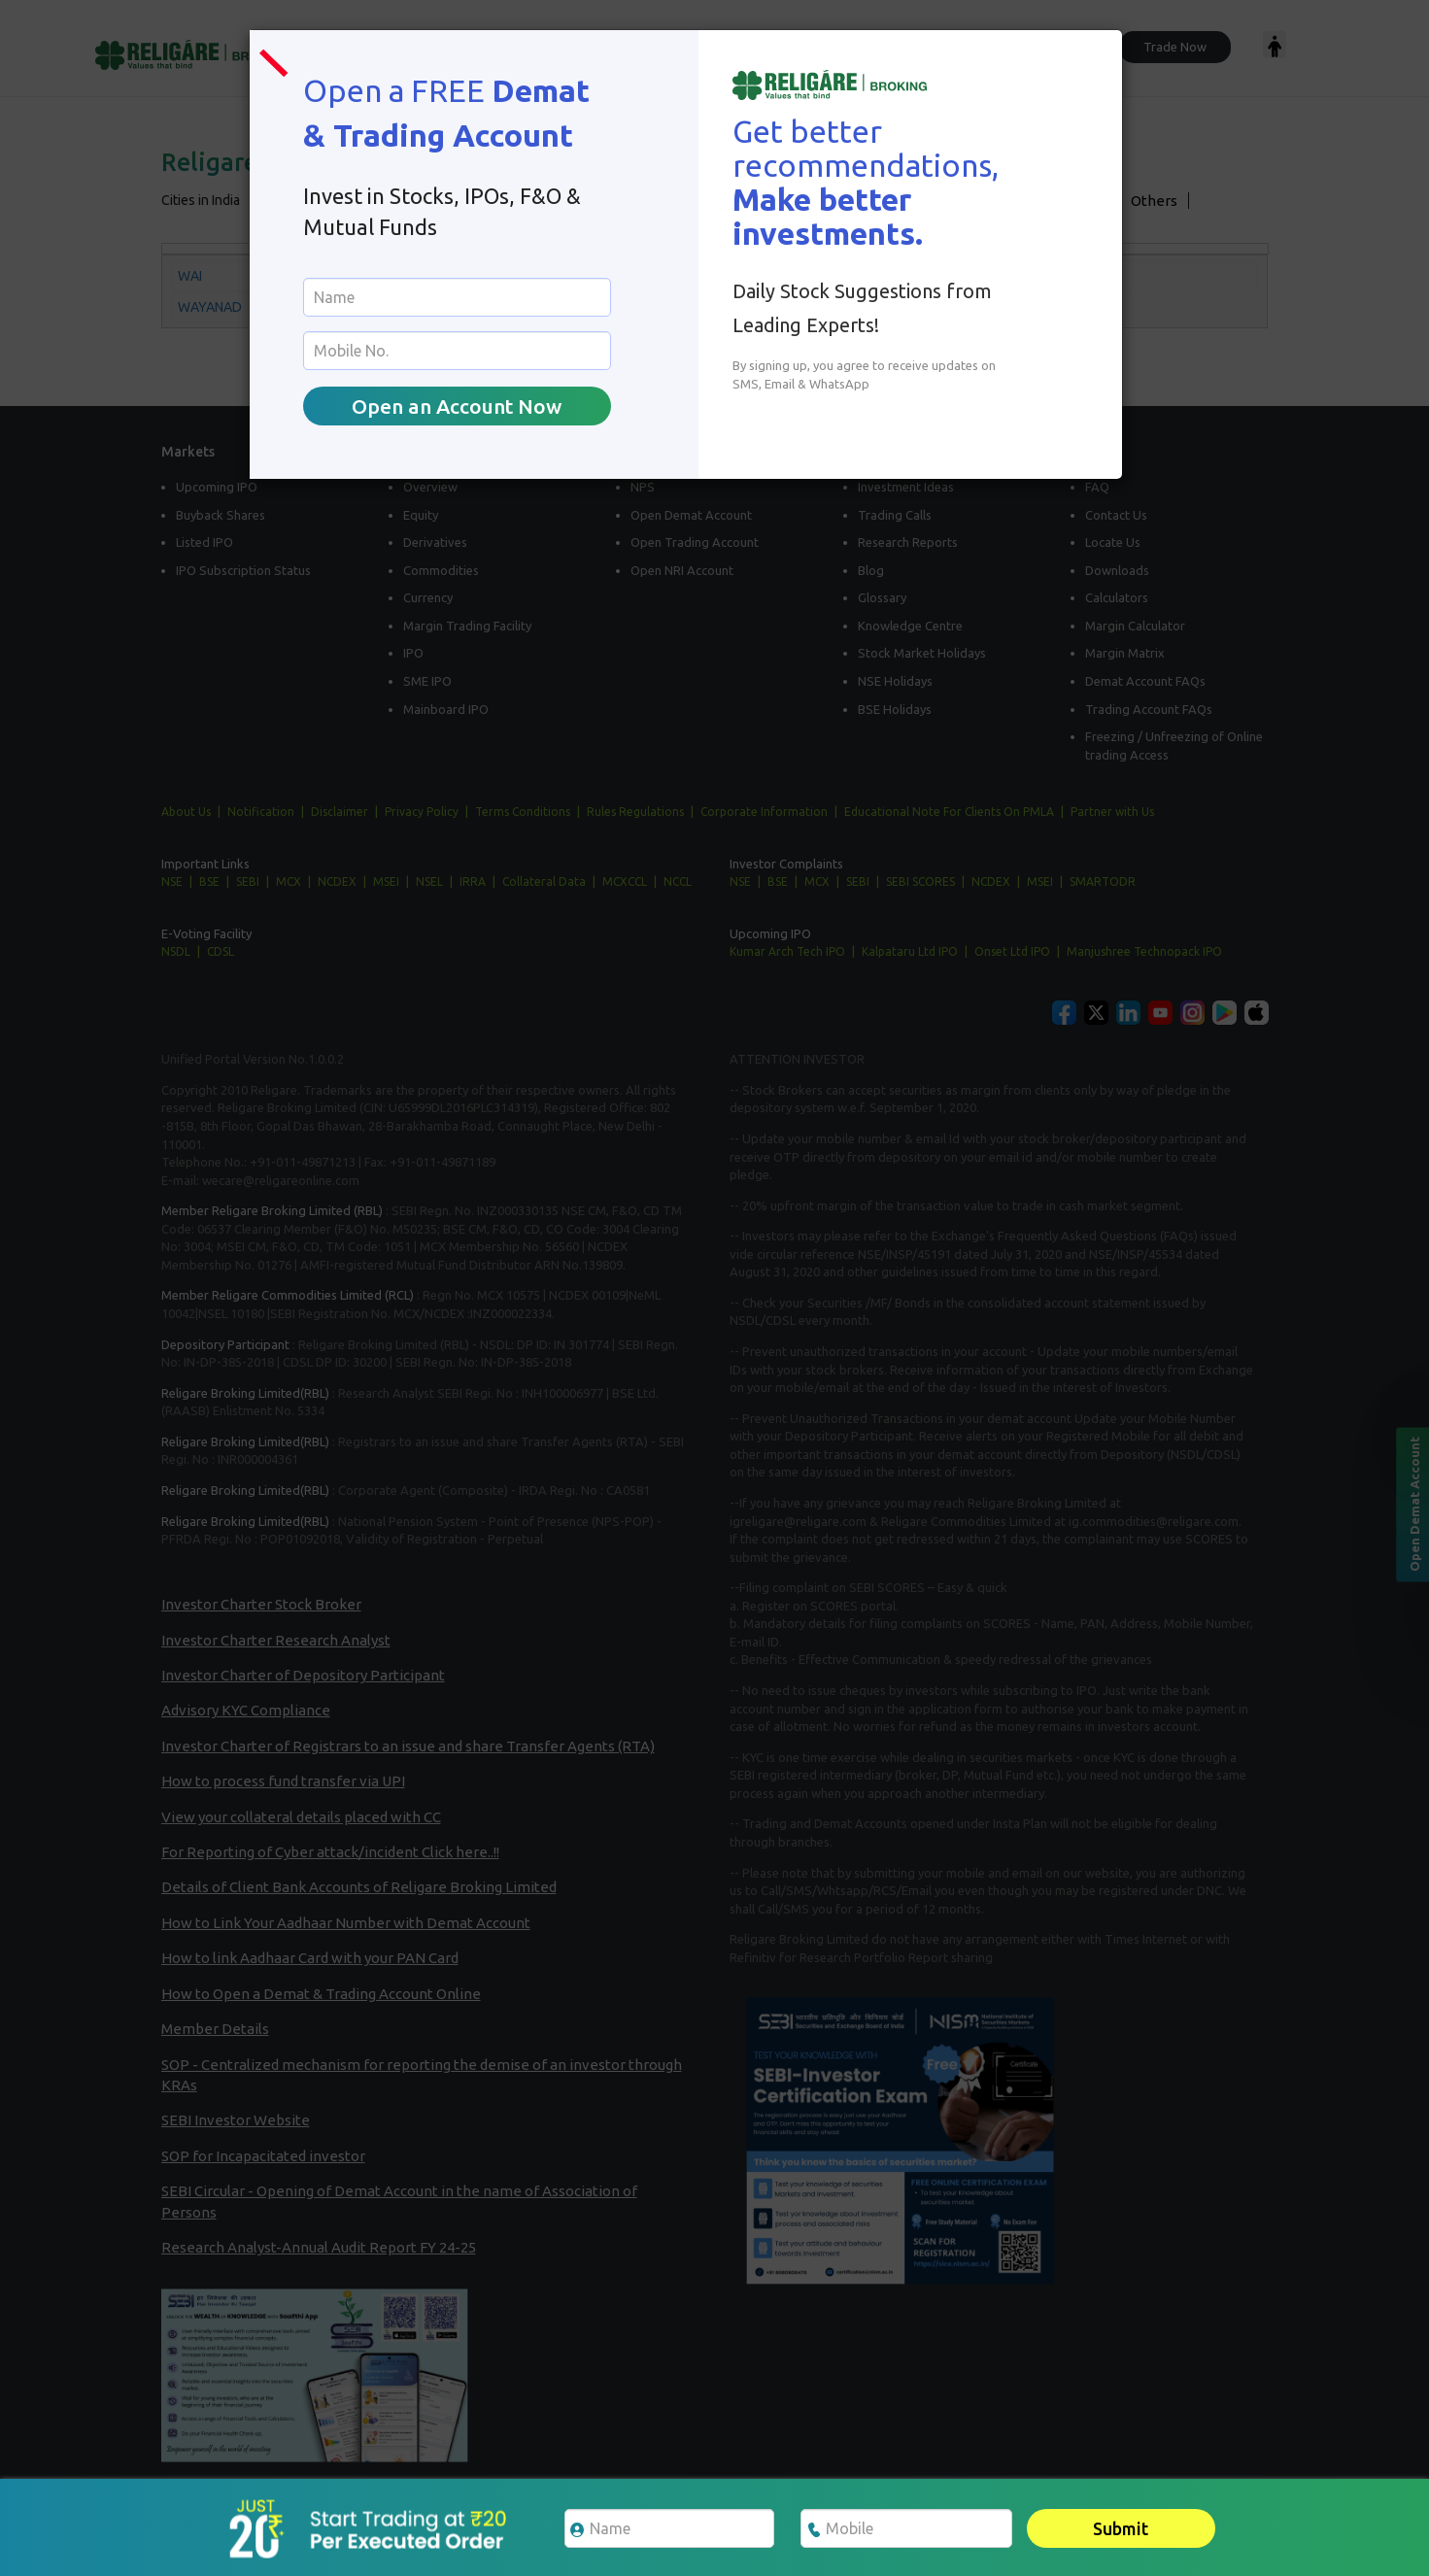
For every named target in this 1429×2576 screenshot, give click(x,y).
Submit (1120, 2528)
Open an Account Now (456, 406)
